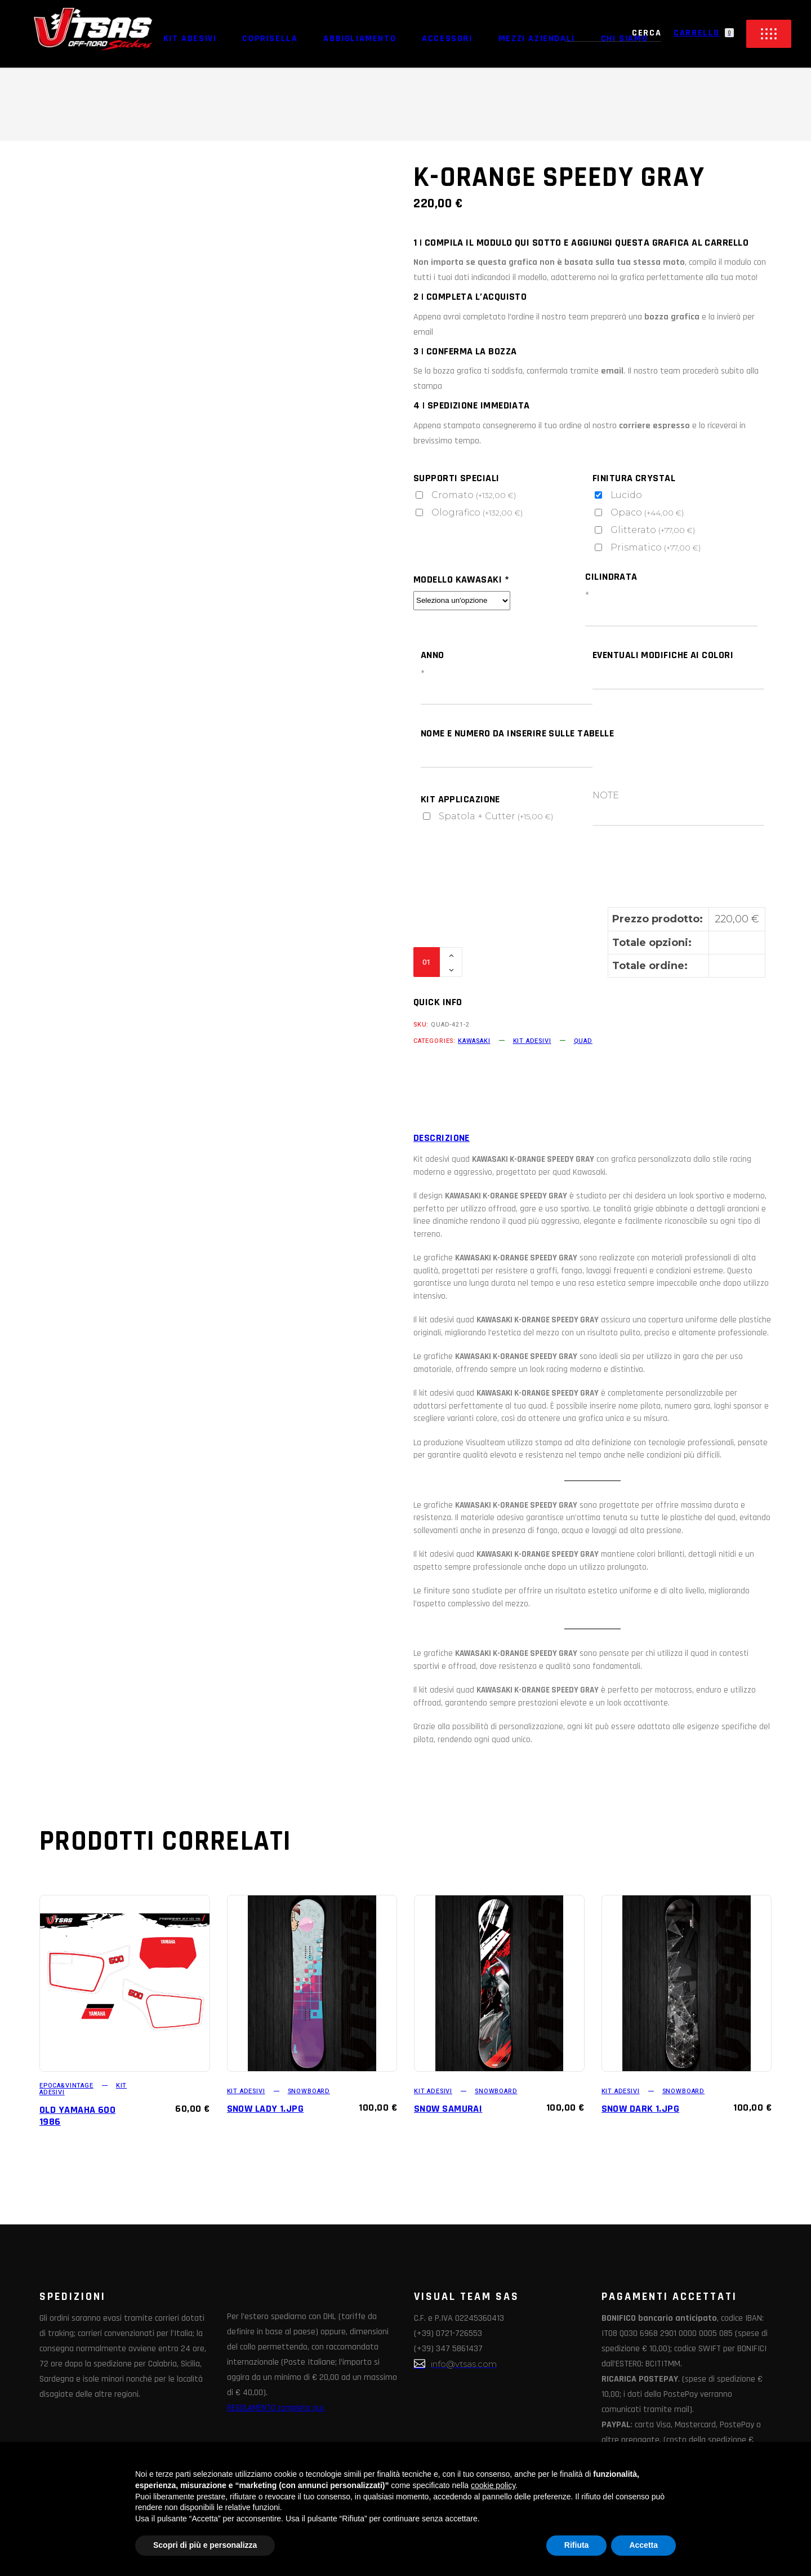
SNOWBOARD (309, 2091)
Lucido (627, 495)
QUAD (583, 1041)
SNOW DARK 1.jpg (640, 2108)
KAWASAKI (474, 1041)
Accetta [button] (643, 2545)
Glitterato (653, 530)
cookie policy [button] (493, 2485)
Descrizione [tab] (441, 1138)
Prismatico (656, 547)
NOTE (605, 795)
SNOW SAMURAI (448, 2108)
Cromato (474, 495)
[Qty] (426, 962)
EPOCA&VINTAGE (66, 2085)
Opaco (647, 512)
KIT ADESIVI (532, 1041)
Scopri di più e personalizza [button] (205, 2545)
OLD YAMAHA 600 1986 (77, 2115)
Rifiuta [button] (576, 2545)
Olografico (477, 512)
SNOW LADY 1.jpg (265, 2108)
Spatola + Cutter (496, 816)
